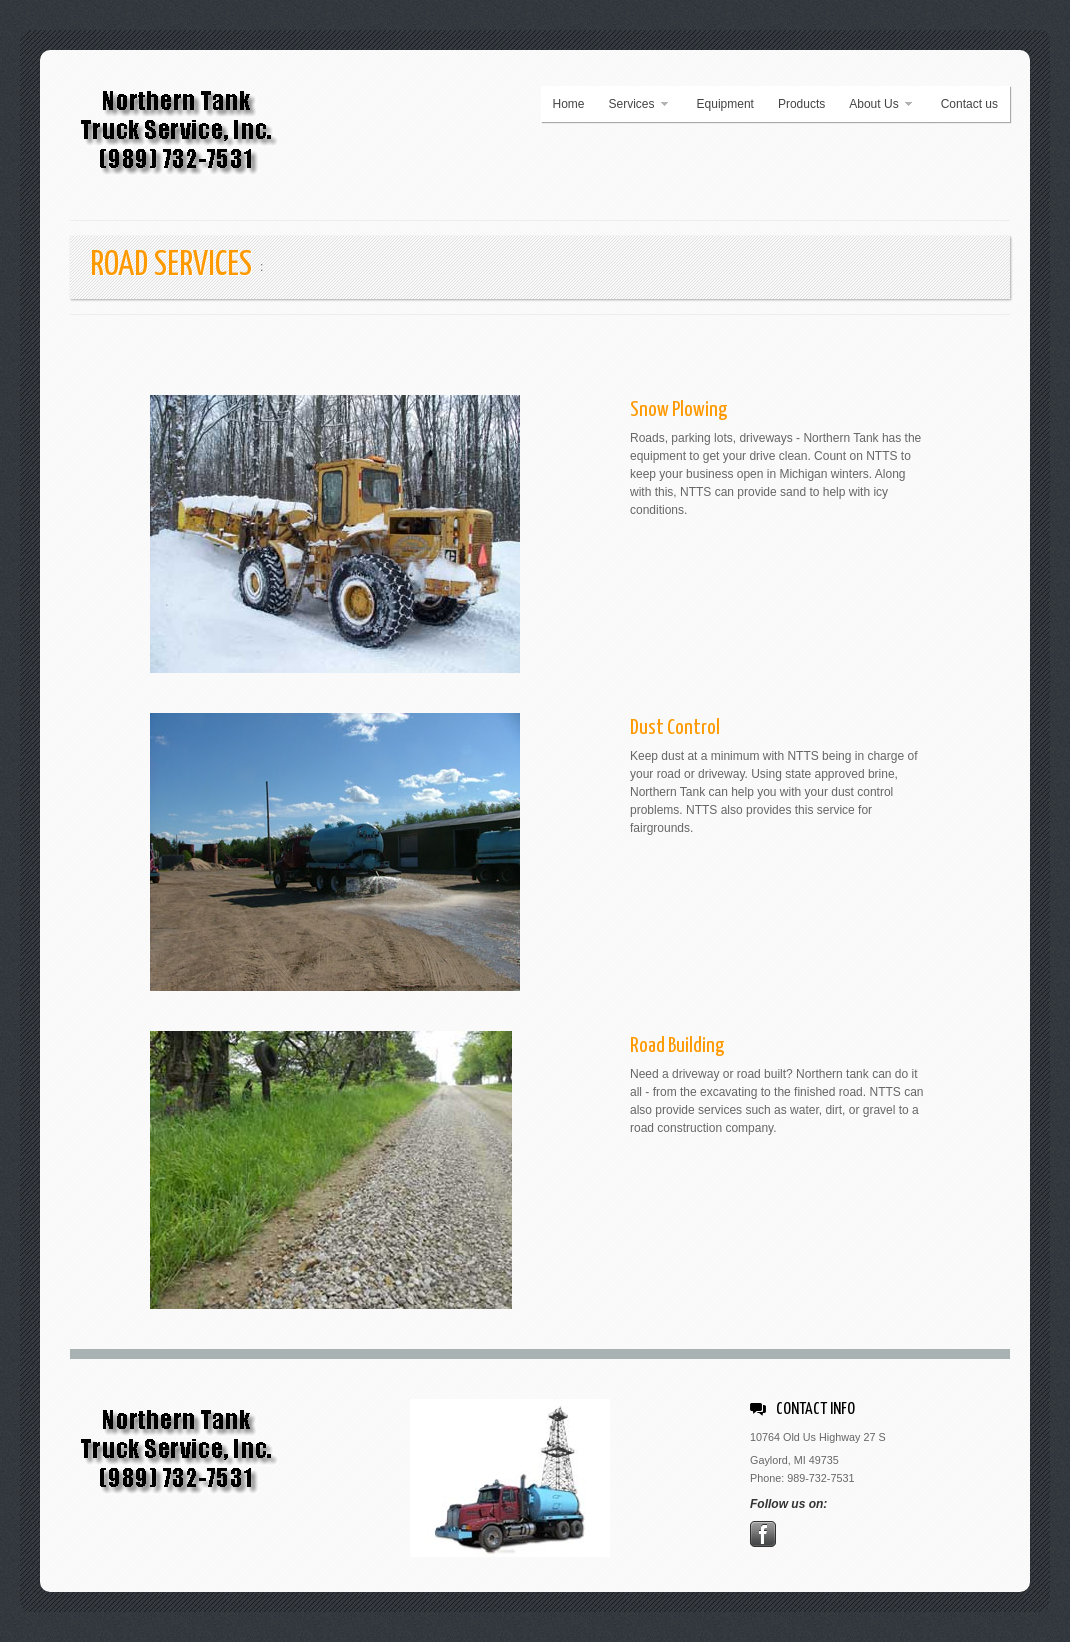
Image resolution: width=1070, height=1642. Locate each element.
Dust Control (675, 728)
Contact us (969, 104)
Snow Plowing (678, 410)
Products (801, 104)
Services (633, 104)
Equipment (725, 104)
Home (569, 104)
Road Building (677, 1046)
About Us (875, 104)
